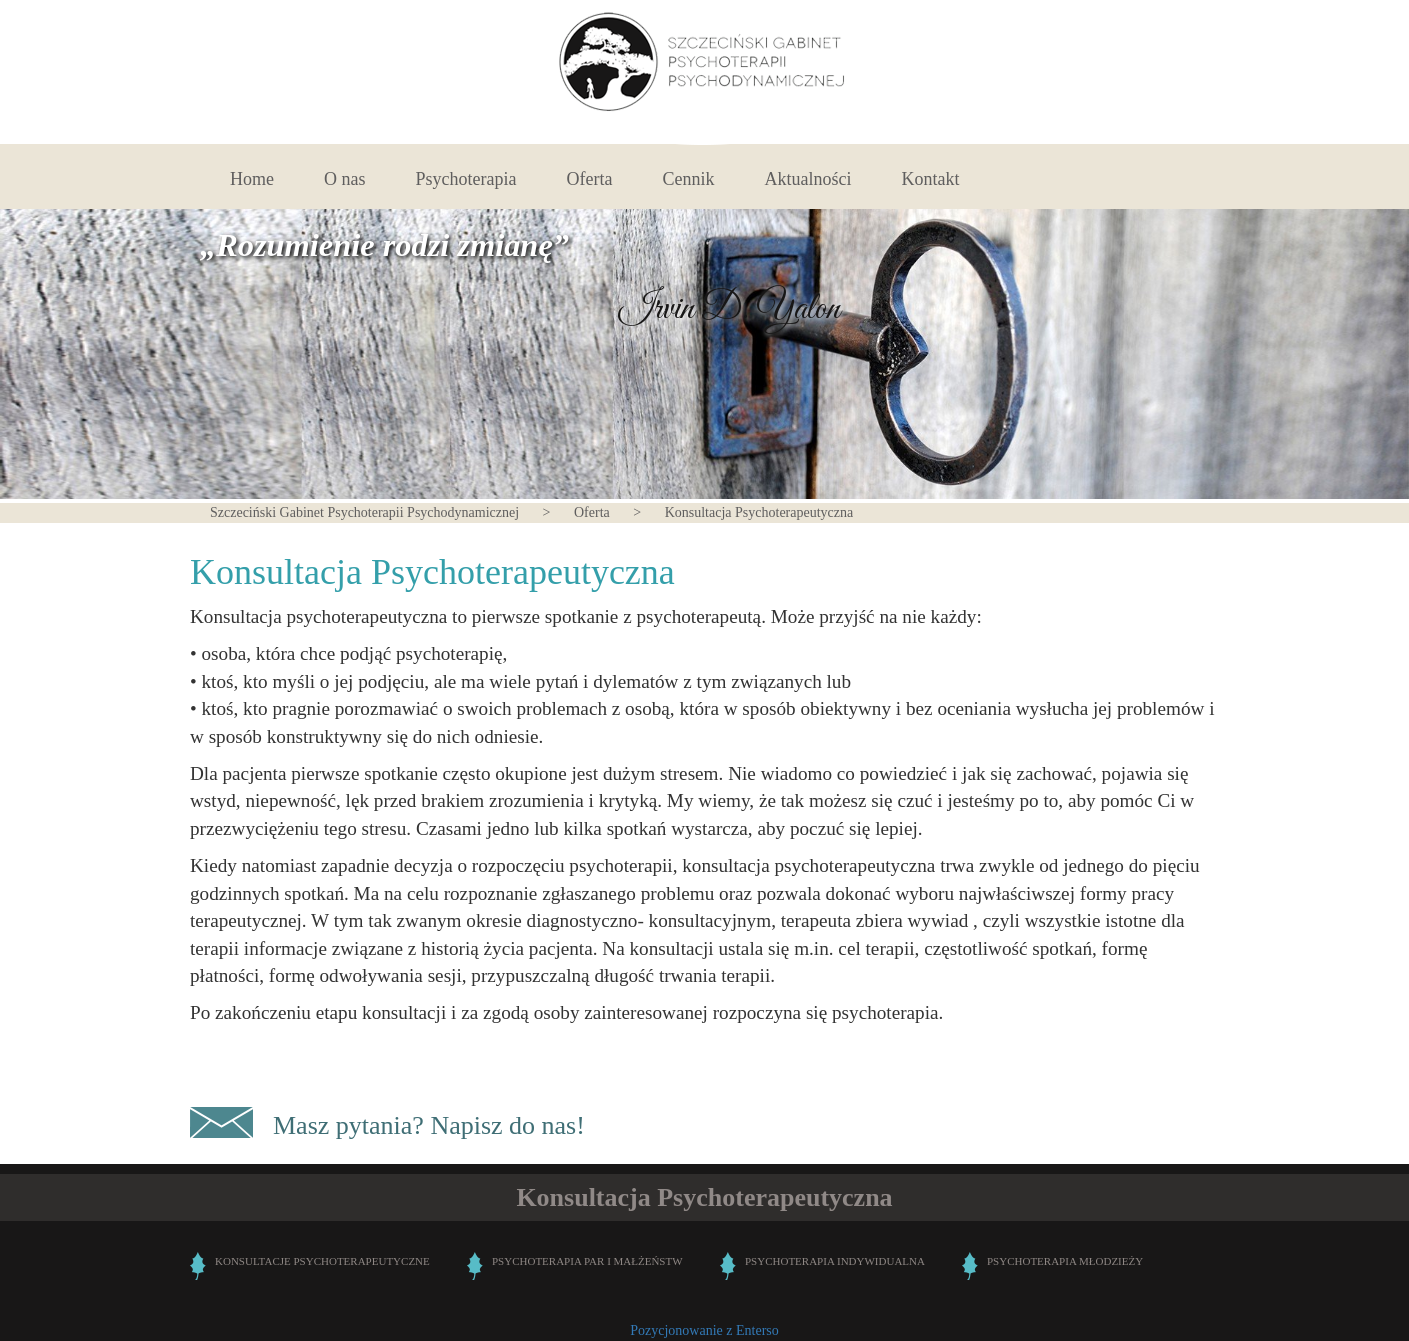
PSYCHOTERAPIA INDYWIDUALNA (835, 1261)
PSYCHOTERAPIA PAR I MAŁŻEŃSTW (587, 1261)
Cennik (688, 179)
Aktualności (807, 179)
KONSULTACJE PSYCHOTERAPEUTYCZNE (322, 1261)
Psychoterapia (466, 179)
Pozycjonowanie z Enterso (704, 1330)
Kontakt (930, 179)
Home (252, 179)
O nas (345, 179)
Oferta (589, 179)
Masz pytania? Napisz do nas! (429, 1125)
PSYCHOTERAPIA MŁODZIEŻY (1065, 1261)
